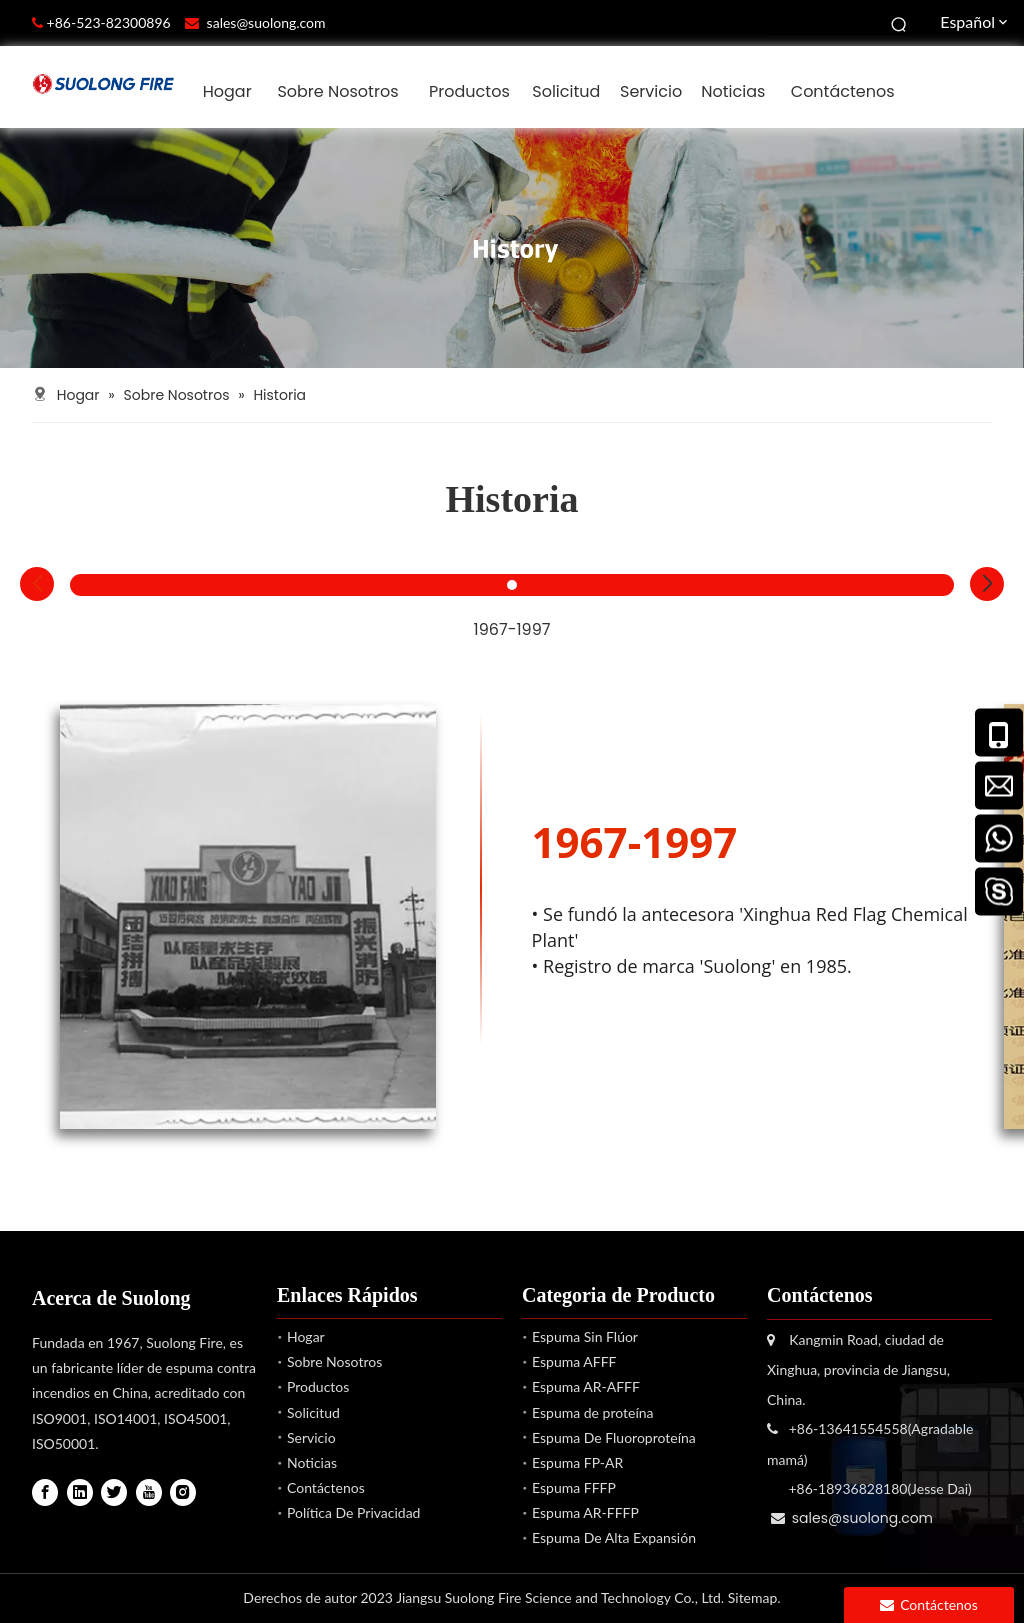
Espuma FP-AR (577, 1462)
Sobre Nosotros (334, 1361)
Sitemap (753, 1597)
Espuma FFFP (574, 1487)
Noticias (312, 1462)
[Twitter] (114, 1492)
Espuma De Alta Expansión (614, 1537)
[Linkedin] (80, 1492)
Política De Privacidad (353, 1512)
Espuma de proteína (593, 1412)
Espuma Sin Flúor (585, 1336)
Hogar (306, 1336)
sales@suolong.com (266, 22)
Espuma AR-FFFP (585, 1512)
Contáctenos (326, 1487)
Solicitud (313, 1412)
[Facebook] (45, 1492)
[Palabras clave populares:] (900, 23)
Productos (318, 1386)
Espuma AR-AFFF (586, 1386)
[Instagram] (183, 1492)
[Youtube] (149, 1492)
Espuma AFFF (574, 1361)
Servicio (311, 1437)
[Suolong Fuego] (512, 248)
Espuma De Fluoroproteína (614, 1437)
